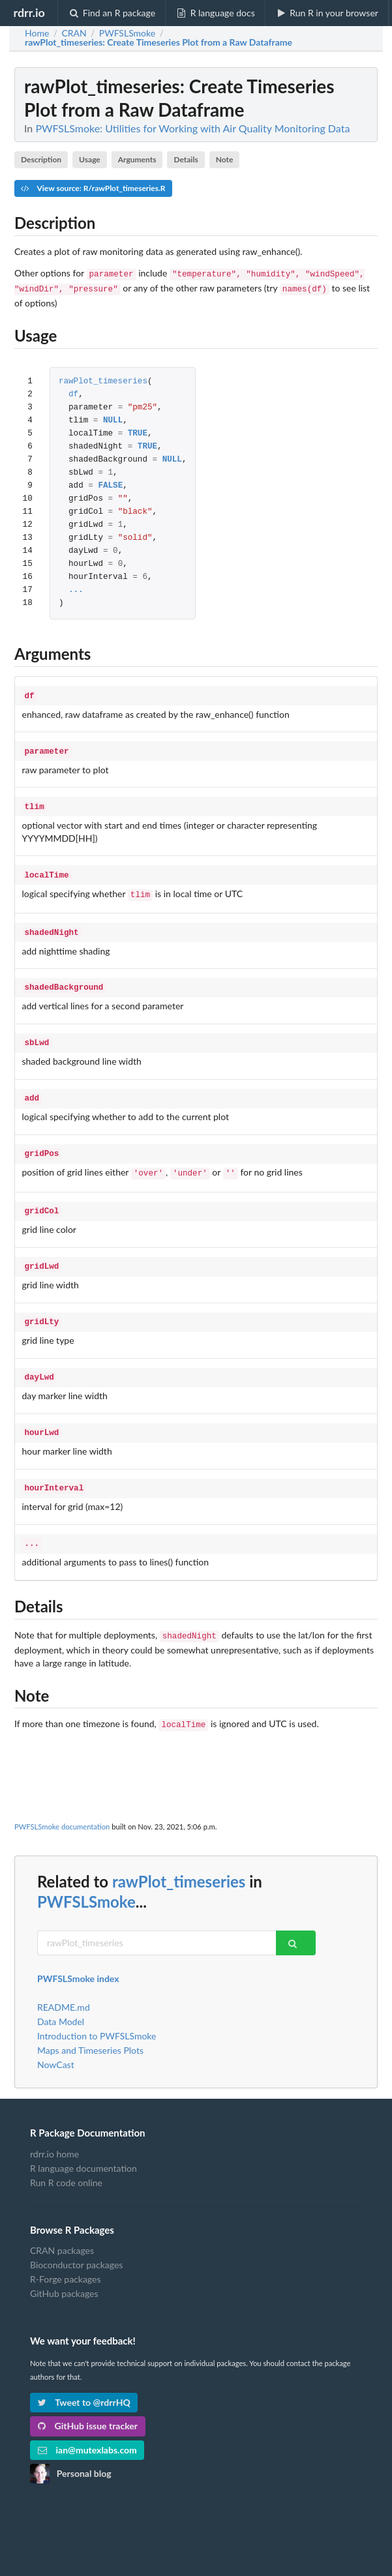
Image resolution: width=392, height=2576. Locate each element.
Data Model (60, 1992)
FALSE (110, 483)
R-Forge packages (65, 2250)
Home (37, 33)
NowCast (55, 2035)
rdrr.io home (54, 2125)
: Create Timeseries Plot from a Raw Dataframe (158, 42)
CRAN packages (62, 2222)
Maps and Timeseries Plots (90, 2021)
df (73, 392)
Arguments (137, 159)
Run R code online (66, 2153)
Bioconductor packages (76, 2236)
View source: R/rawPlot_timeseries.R (93, 188)
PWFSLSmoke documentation (62, 1798)
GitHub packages (64, 2264)
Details (185, 159)
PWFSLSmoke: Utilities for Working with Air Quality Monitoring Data (192, 128)
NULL (113, 418)
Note (225, 159)
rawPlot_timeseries (103, 379)
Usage (89, 159)
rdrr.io (28, 12)
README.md (63, 1979)
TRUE (137, 431)
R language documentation (83, 2139)
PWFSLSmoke (86, 1872)
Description (41, 159)
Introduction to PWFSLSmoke (96, 2007)
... (75, 587)
